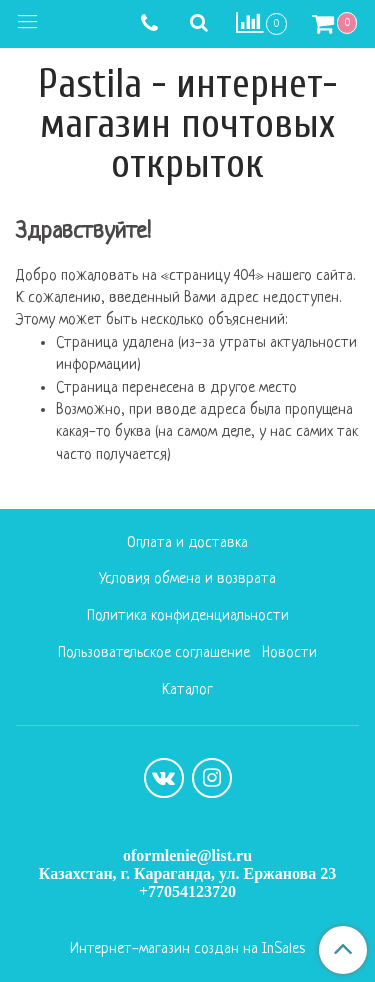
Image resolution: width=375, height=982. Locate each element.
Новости (289, 653)
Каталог (187, 690)
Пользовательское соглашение (154, 653)
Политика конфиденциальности (188, 616)
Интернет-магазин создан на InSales (187, 950)
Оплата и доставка (187, 543)
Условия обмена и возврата (187, 579)
